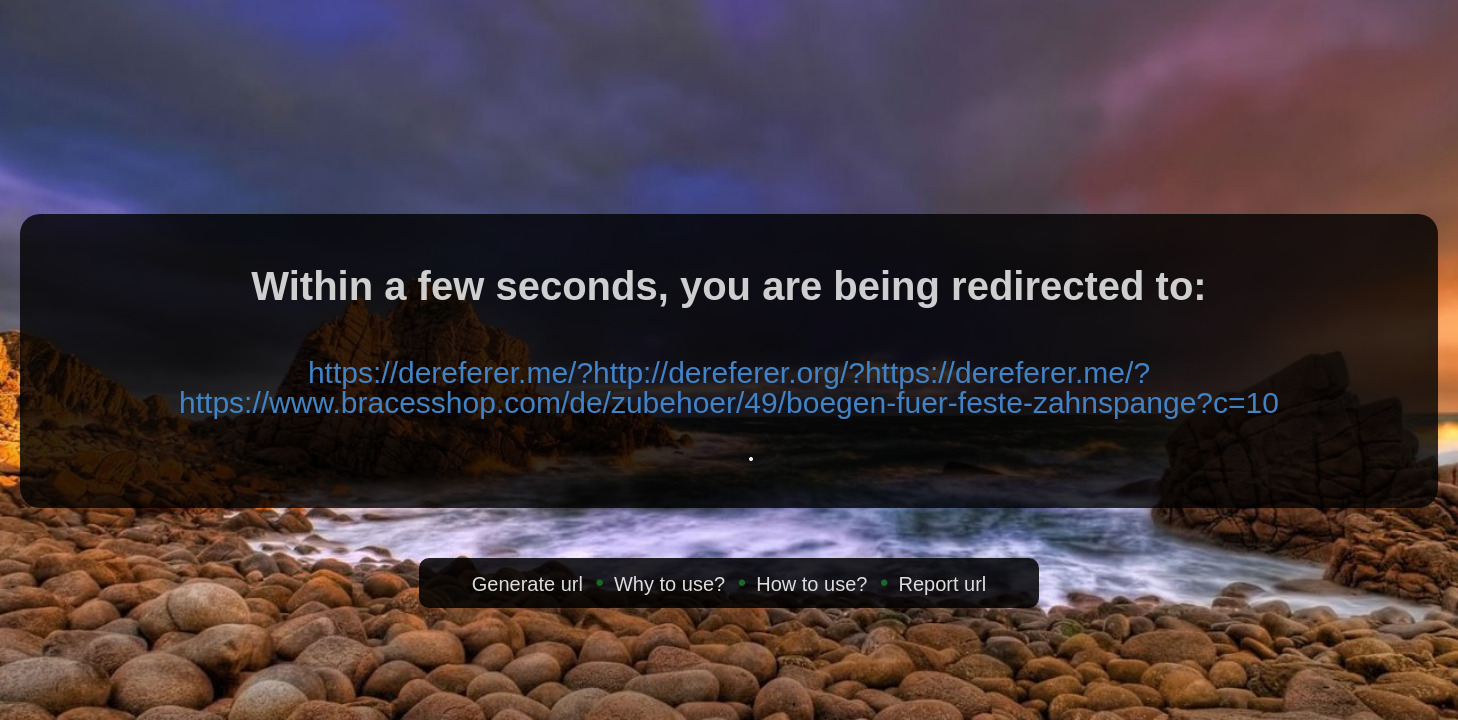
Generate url (527, 584)
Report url (942, 584)
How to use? (811, 584)
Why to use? (669, 584)
